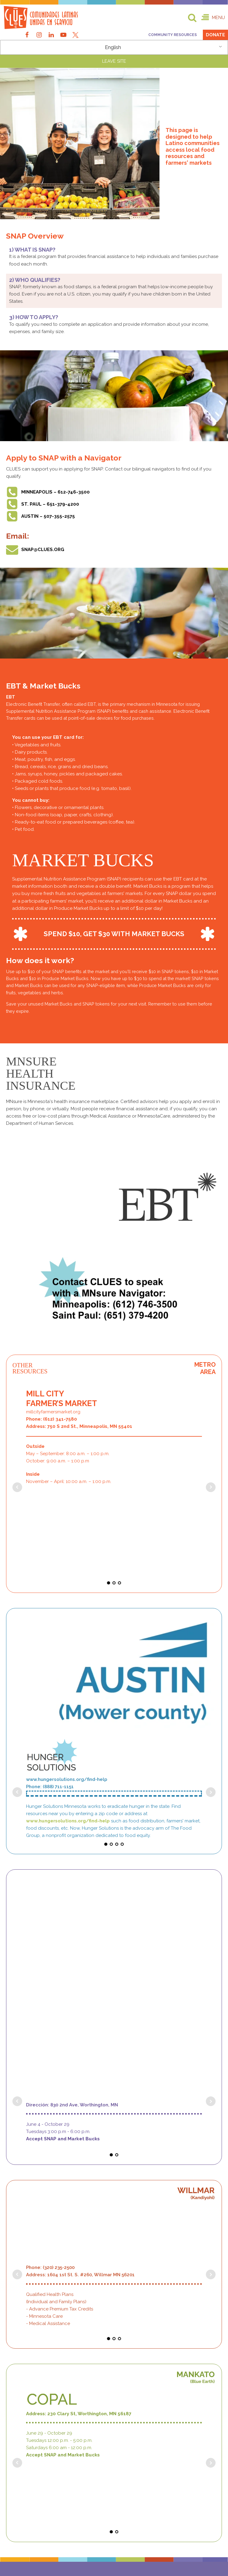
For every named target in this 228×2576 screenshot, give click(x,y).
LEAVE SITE (114, 61)
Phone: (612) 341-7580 (51, 1373)
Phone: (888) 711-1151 (50, 1688)
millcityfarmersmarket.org (53, 1366)
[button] (213, 17)
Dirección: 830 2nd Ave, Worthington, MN (72, 1791)
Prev (17, 1415)
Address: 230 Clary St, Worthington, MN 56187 (78, 2073)
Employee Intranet (162, 2550)
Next (211, 1415)
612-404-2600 (33, 2257)
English (113, 48)
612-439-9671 (47, 2262)
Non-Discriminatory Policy (59, 2550)
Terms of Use (59, 2544)
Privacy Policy (162, 2544)
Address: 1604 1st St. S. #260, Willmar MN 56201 (80, 1908)
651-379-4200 (33, 2294)
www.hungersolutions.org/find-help (66, 1681)
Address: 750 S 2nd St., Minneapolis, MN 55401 (79, 1380)
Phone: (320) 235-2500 (50, 1901)
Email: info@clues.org (52, 2451)
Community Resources (172, 35)
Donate (215, 35)
